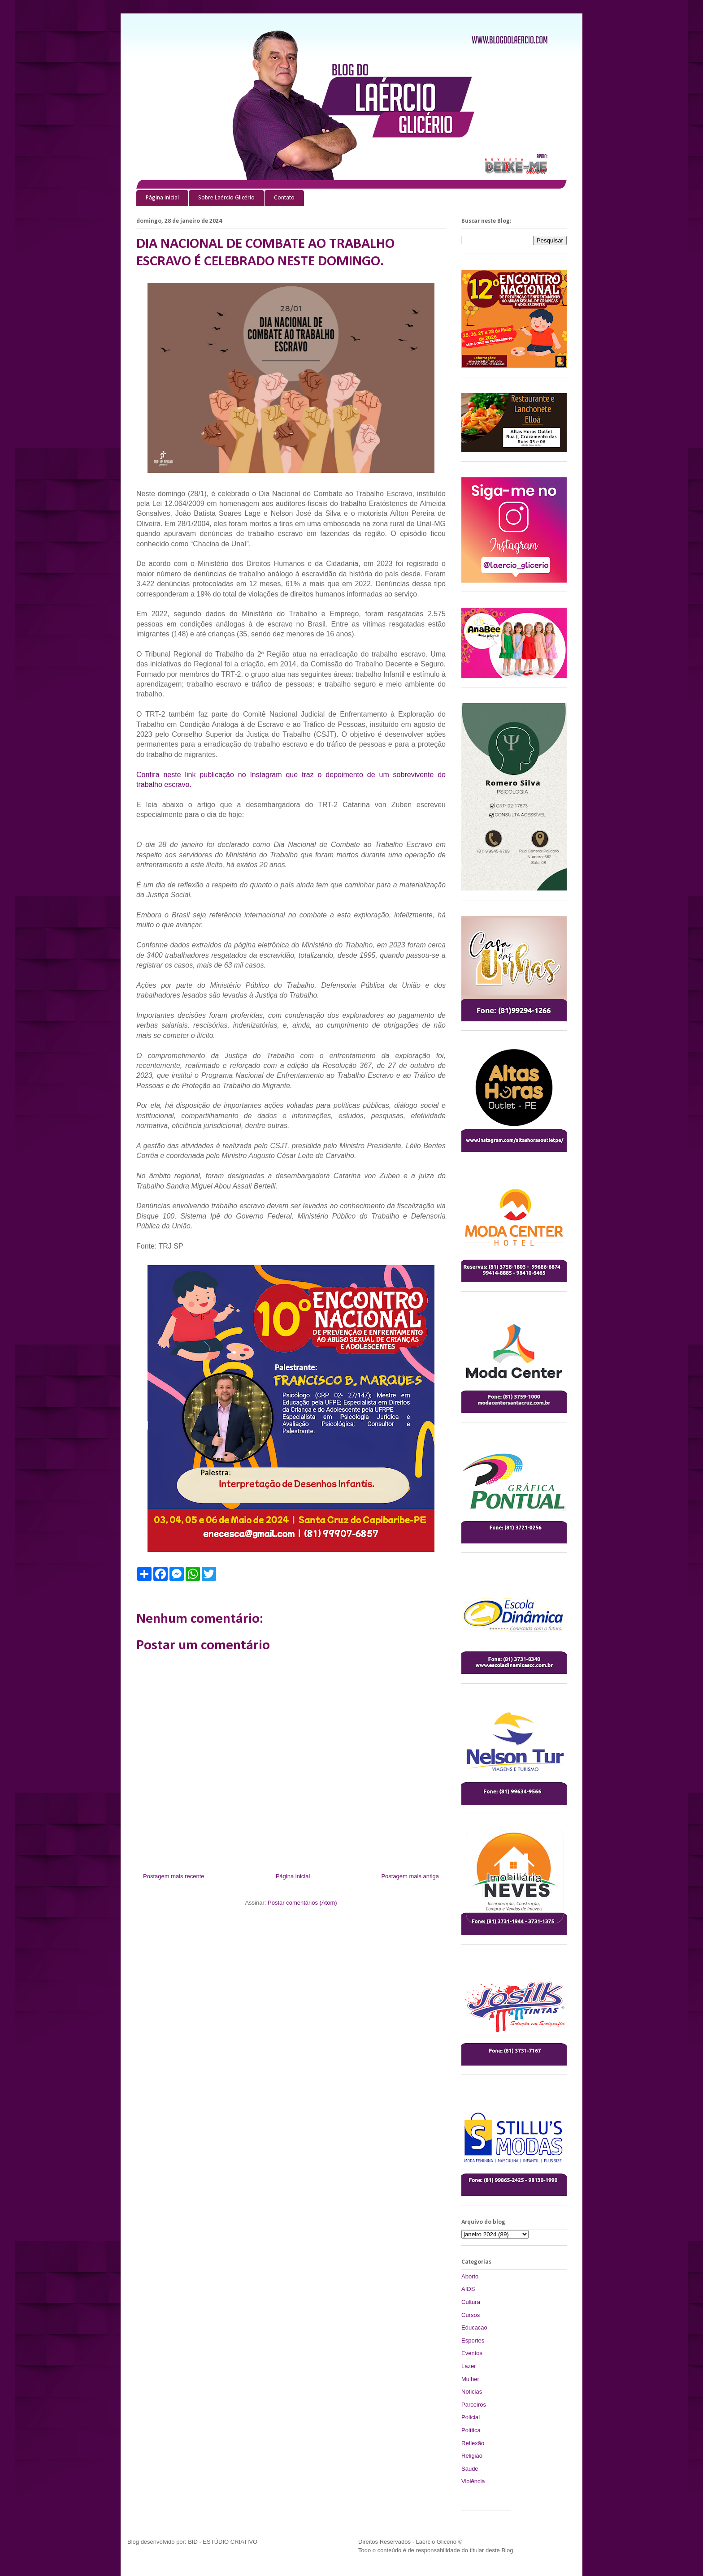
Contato (284, 197)
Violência (473, 2481)
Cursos (470, 2315)
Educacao (474, 2327)
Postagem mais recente (173, 1876)
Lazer (468, 2366)
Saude (469, 2468)
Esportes (472, 2340)
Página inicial (162, 197)
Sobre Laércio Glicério (226, 197)
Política (471, 2430)
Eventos (471, 2353)
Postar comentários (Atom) (302, 1902)
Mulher (470, 2379)
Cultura (470, 2302)
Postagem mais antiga (410, 1876)
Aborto (469, 2276)
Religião (471, 2455)
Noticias (471, 2391)
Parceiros (473, 2404)
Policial (470, 2417)
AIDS (468, 2289)
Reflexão (472, 2443)
